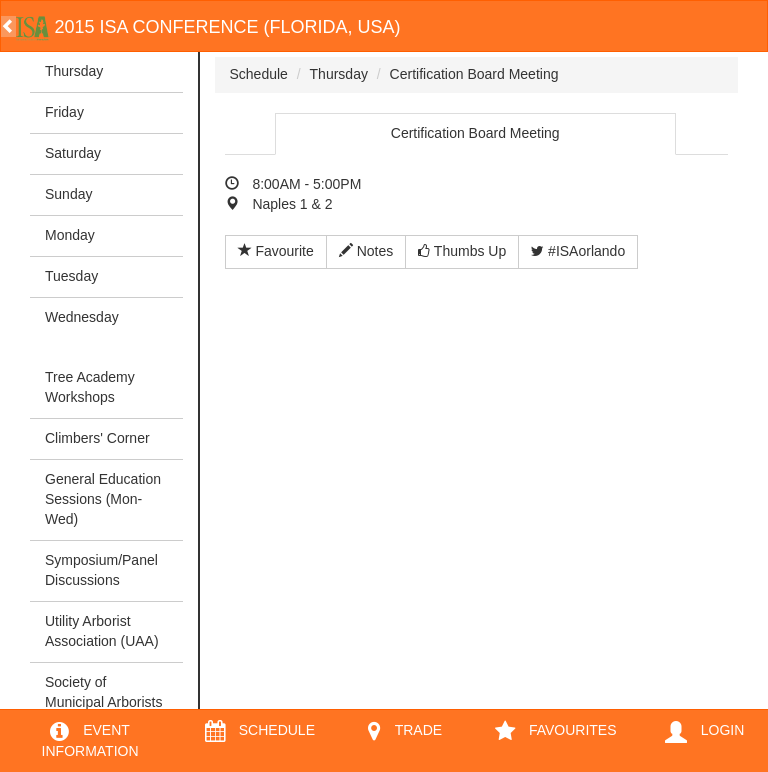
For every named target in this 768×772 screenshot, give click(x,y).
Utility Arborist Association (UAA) (102, 631)
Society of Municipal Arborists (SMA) (104, 702)
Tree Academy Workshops (90, 387)
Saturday (73, 153)
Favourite (276, 251)
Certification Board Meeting (474, 74)
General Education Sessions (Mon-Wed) (103, 499)
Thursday (74, 71)
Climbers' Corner (97, 438)
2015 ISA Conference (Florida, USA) (208, 27)
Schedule (259, 74)
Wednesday (82, 317)
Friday (64, 112)
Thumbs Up (462, 251)
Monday (70, 235)
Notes (366, 251)
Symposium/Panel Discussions (101, 570)
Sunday (68, 194)
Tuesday (71, 276)
